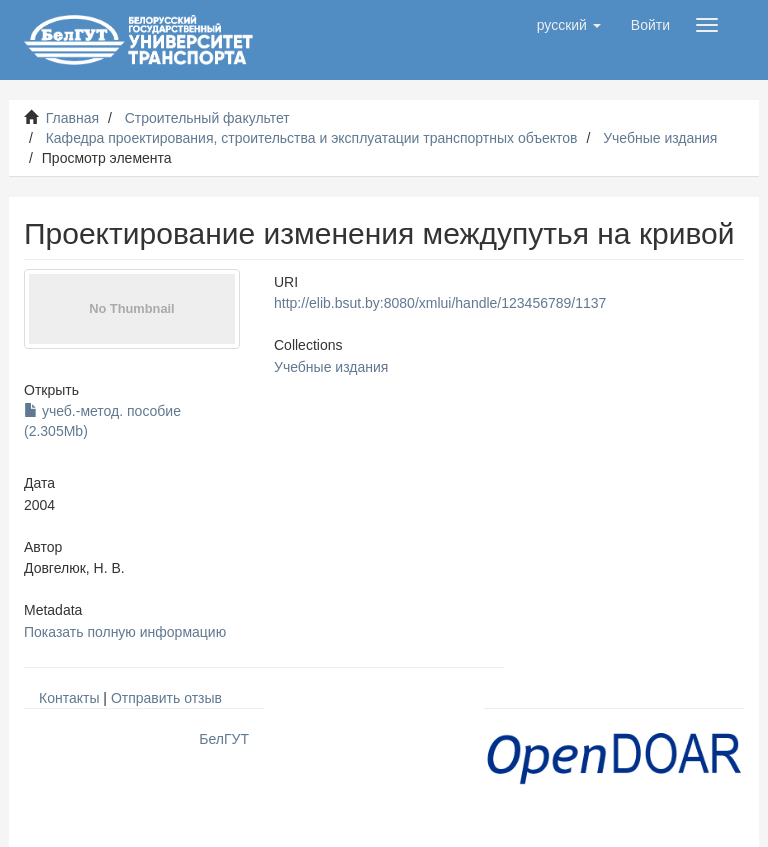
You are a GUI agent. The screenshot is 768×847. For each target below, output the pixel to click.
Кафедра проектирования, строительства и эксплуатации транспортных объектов (312, 138)
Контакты (69, 698)
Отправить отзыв (166, 698)
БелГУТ (224, 739)
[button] (569, 25)
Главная (72, 118)
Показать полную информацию (125, 632)
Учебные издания (660, 138)
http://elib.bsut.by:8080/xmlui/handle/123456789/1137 (440, 303)
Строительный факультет (207, 118)
